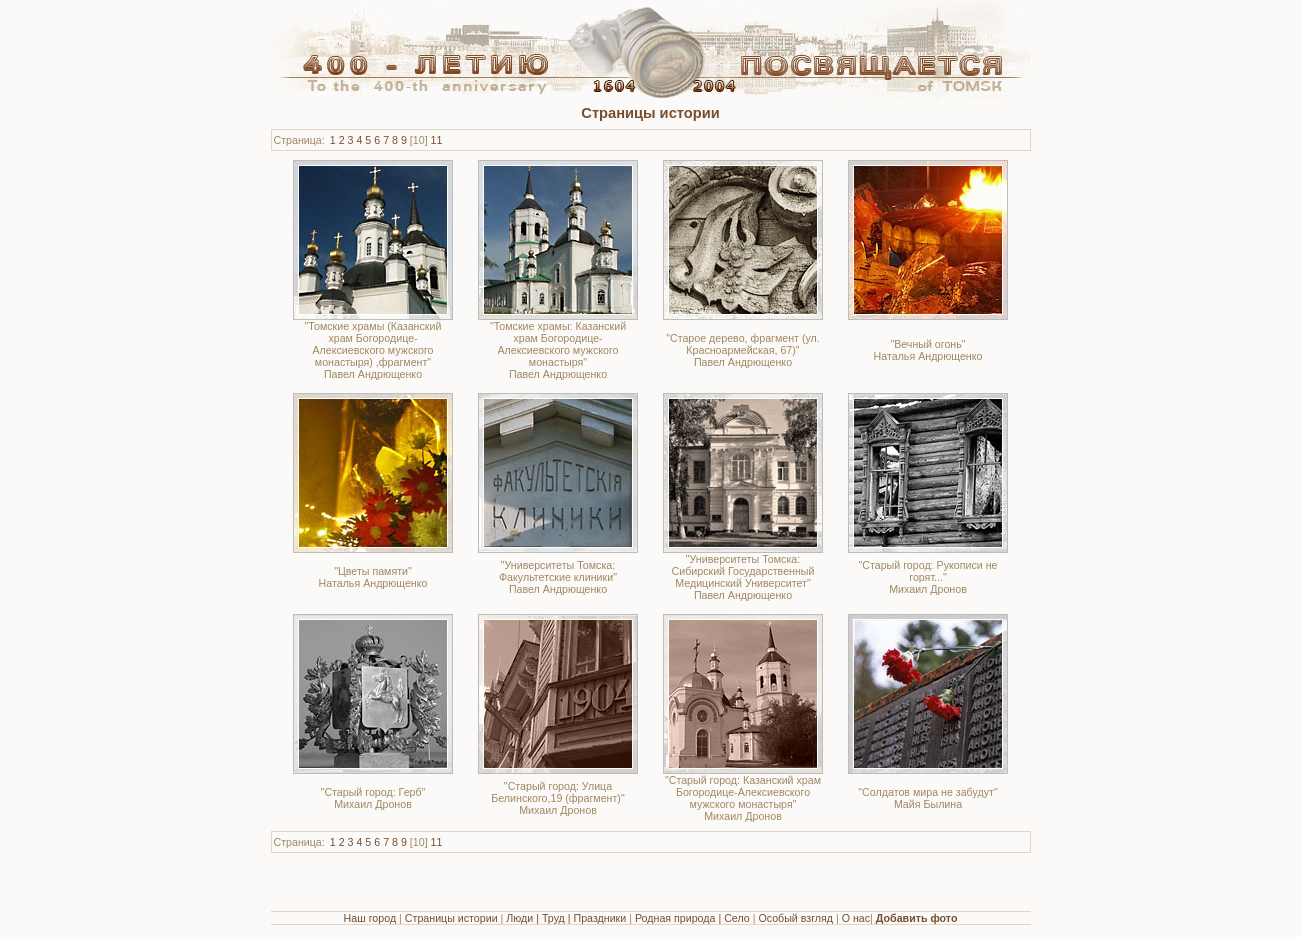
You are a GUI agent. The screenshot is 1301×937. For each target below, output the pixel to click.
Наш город (370, 918)
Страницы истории (451, 918)
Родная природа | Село (692, 918)
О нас (856, 918)
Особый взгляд (795, 918)
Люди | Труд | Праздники (566, 918)
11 (437, 140)
